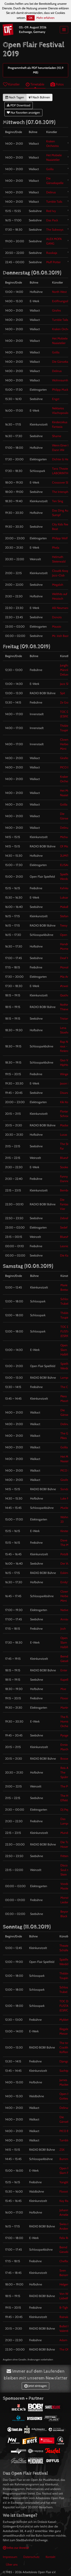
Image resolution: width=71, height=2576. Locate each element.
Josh (63, 1628)
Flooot (64, 1698)
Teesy (63, 925)
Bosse (64, 1758)
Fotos (57, 84)
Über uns (12, 2564)
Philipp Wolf (60, 538)
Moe (63, 1689)
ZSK (62, 2149)
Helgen (64, 2284)
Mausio (56, 626)
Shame (56, 436)
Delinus (51, 192)
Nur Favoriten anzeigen (23, 112)
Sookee (64, 1167)
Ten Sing (57, 501)
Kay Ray (64, 2201)
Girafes (56, 310)
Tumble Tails (54, 201)
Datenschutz (31, 2557)
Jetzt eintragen (35, 2386)
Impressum (10, 2557)
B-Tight (64, 2307)
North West (59, 292)
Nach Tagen (14, 97)
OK (31, 18)
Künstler (11, 84)
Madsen (65, 1125)
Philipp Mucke (61, 389)
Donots (57, 617)
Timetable (35, 84)
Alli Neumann (60, 608)
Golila (50, 169)
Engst (55, 399)
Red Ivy (51, 211)
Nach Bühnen (39, 97)
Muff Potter (53, 262)
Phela (55, 547)
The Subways (54, 229)
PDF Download (18, 105)
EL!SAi (64, 865)
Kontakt (50, 2557)
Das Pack (52, 220)
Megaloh (57, 584)
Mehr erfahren (45, 18)
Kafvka (64, 888)
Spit (62, 693)
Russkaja (51, 253)
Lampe (64, 1377)
